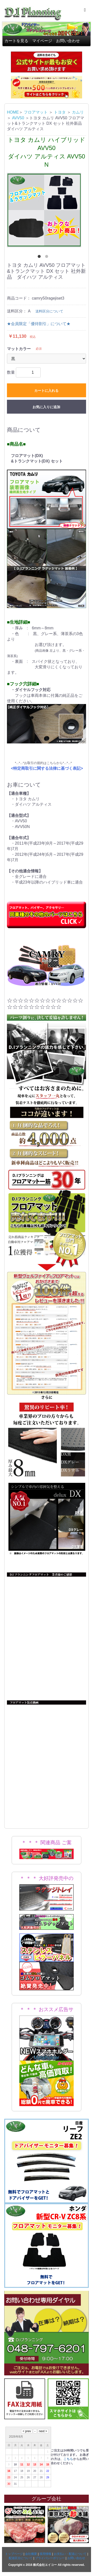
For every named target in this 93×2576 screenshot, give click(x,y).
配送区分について (20, 2558)
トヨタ (60, 112)
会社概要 (31, 2554)
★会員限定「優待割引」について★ (38, 324)
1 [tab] (40, 257)
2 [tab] (47, 257)
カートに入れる (46, 391)
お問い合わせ (68, 41)
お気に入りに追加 (46, 407)
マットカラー (19, 349)
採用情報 (45, 2554)
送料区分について (49, 311)
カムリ (78, 112)
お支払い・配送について (70, 2554)
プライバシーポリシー (50, 2558)
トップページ (14, 2554)
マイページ (42, 41)
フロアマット (36, 112)
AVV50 (18, 118)
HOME (13, 112)
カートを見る (16, 41)
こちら (68, 2459)
